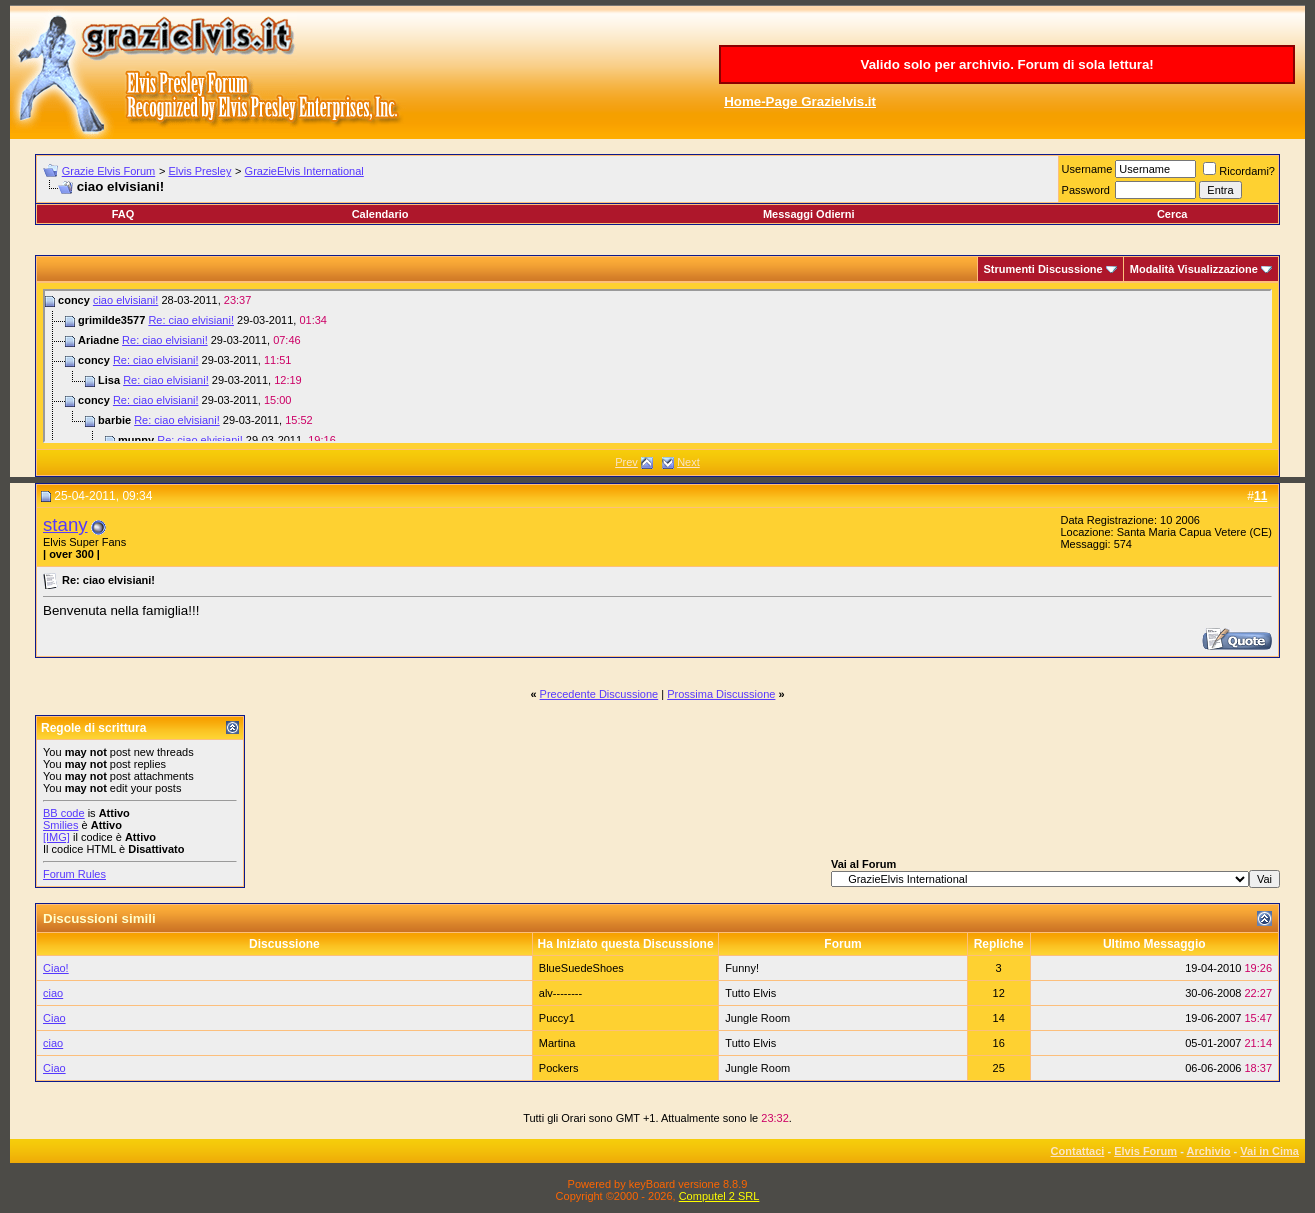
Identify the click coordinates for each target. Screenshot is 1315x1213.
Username (1087, 169)
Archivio (1209, 1151)
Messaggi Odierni (809, 214)
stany (65, 524)
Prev (626, 462)
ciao (53, 993)
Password (1086, 190)
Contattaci (1078, 1151)
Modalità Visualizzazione (1194, 269)
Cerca (1172, 214)
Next (688, 462)
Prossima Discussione (721, 694)
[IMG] (56, 837)
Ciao (54, 1018)
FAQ (123, 214)
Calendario (380, 214)
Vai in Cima (1269, 1151)
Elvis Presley (199, 171)
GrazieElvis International (304, 171)
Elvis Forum (1145, 1151)
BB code (64, 813)
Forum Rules (74, 874)
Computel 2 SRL (719, 1196)
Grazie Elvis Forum (109, 171)
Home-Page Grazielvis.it (800, 101)
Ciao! (56, 968)
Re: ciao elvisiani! (191, 320)
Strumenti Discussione (1043, 269)
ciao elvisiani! (125, 300)
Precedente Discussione (599, 694)
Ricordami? (1239, 171)
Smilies (60, 825)
